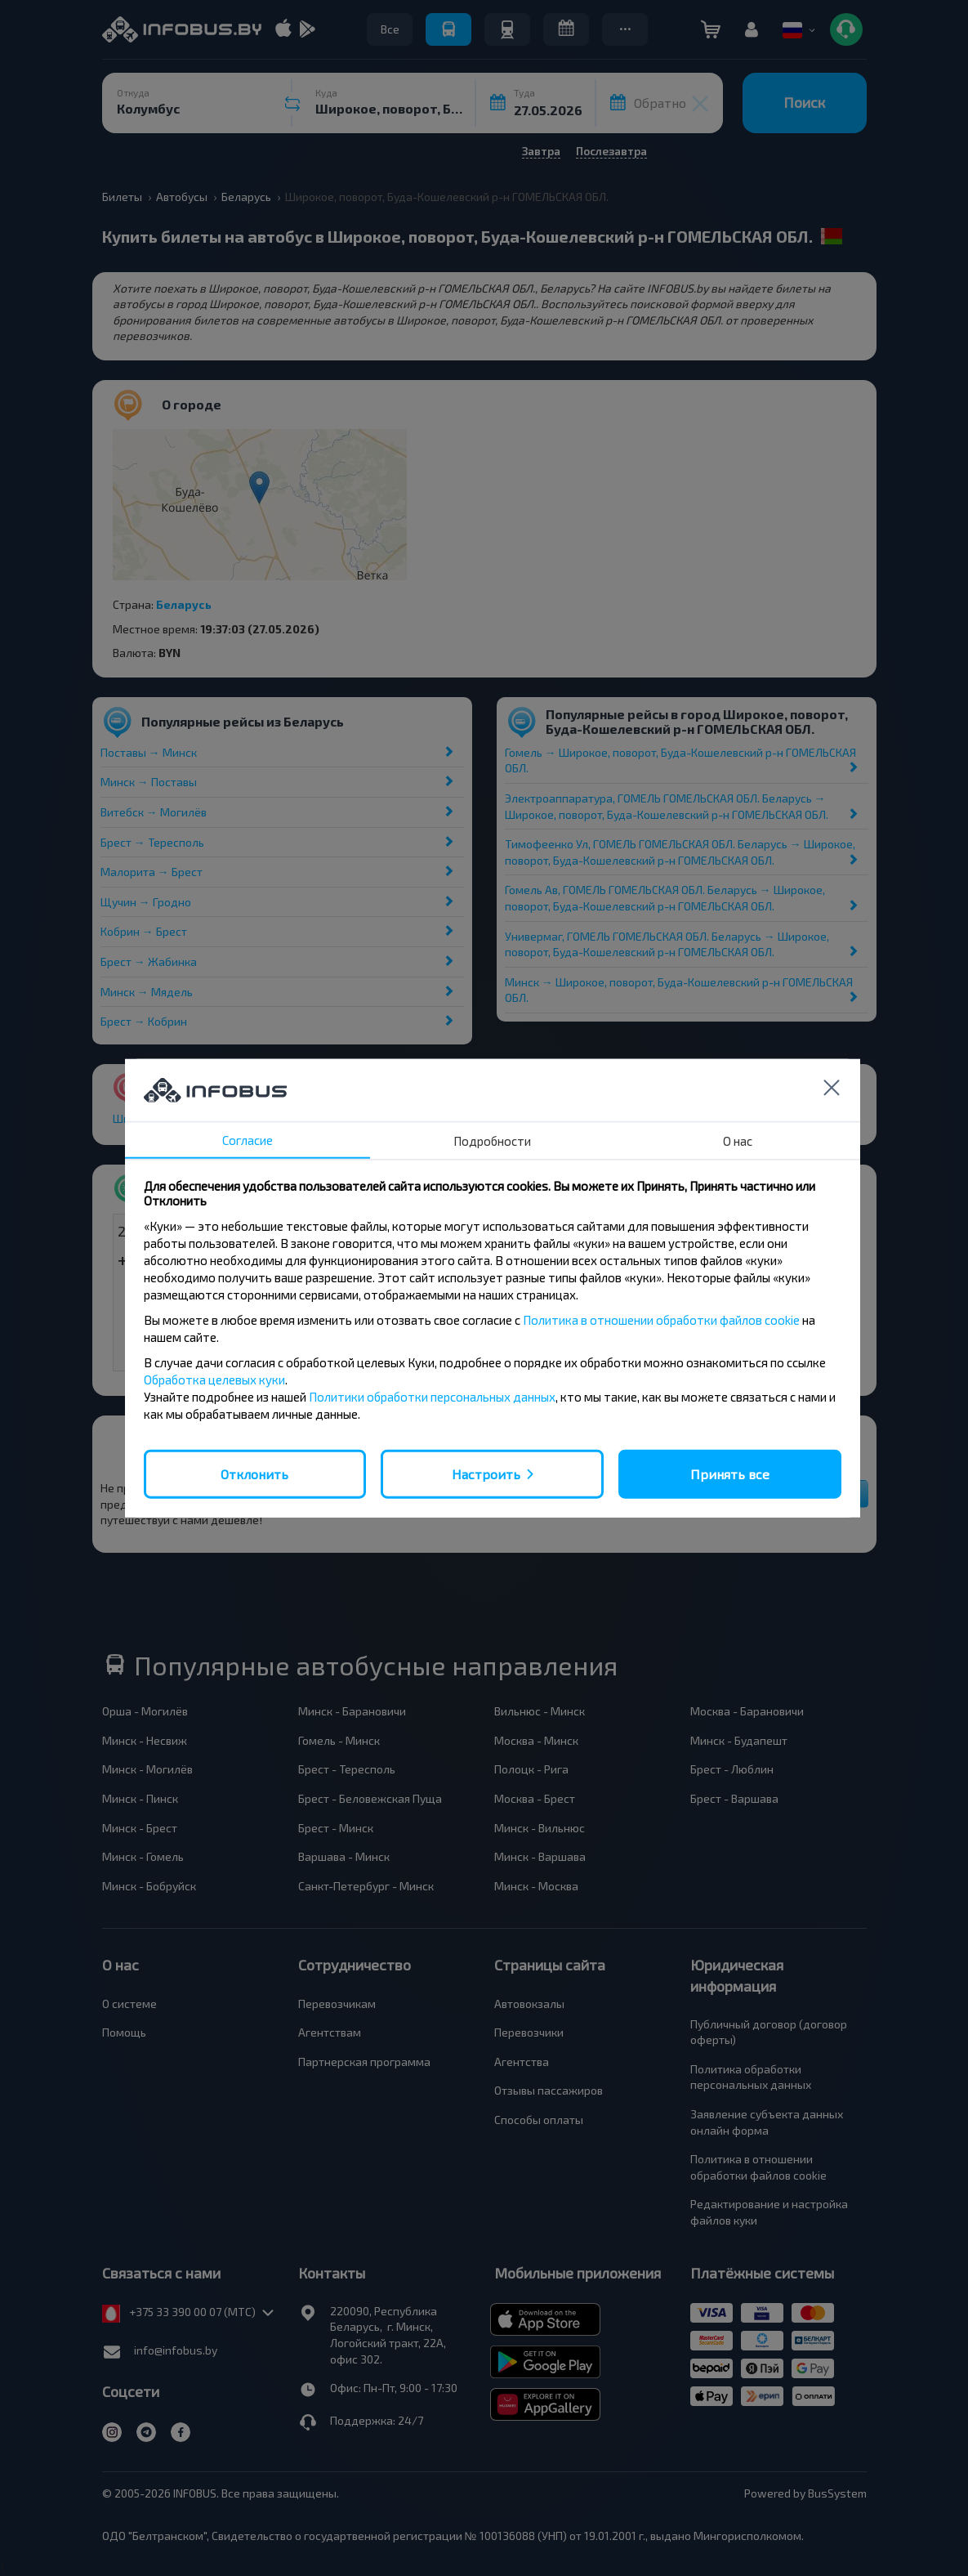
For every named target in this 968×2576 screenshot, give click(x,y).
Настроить (486, 1473)
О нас (737, 1140)
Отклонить (254, 1473)
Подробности (492, 1140)
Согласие (247, 1139)
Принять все (729, 1473)
